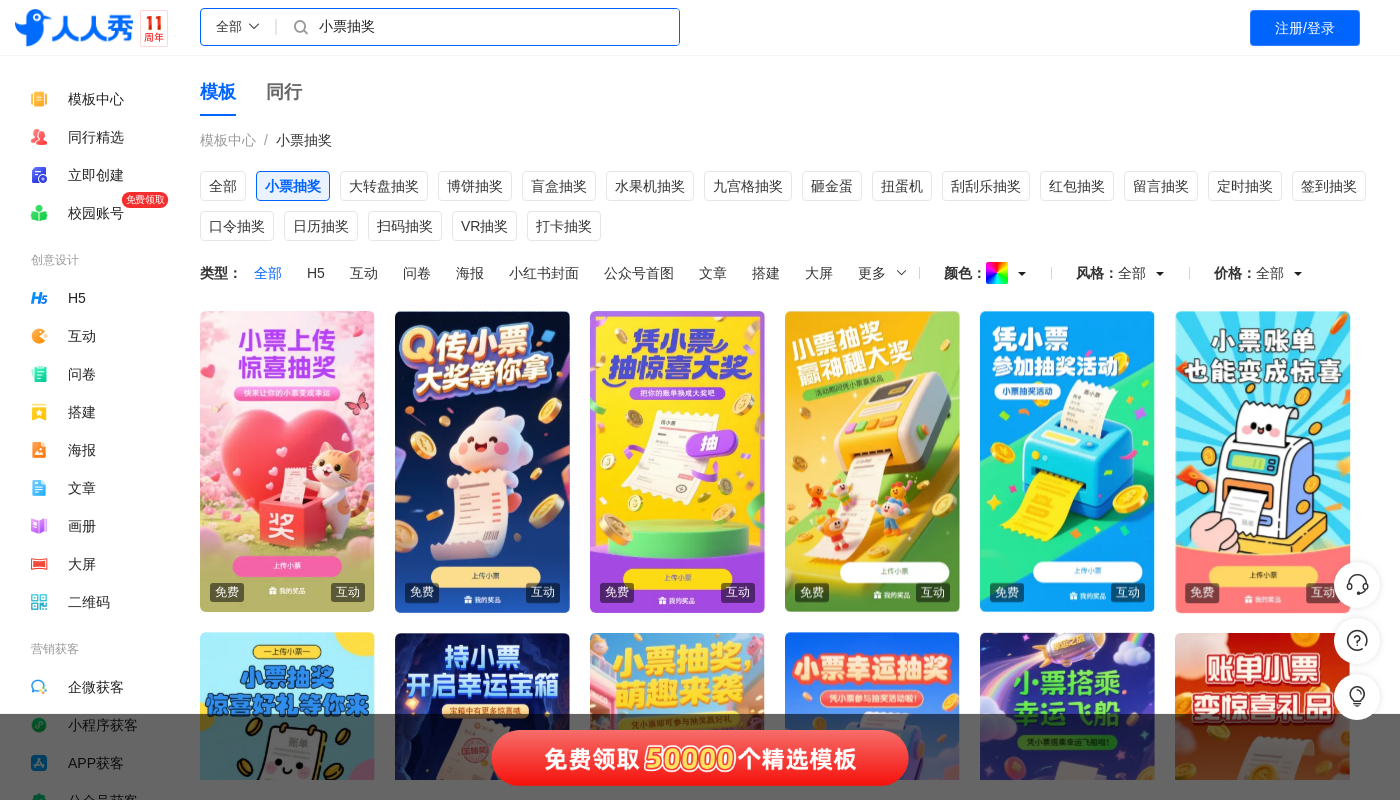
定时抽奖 (1245, 186)
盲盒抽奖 (559, 186)
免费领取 (145, 199)
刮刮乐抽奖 (986, 186)
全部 (223, 186)
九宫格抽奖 (748, 186)
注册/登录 (1305, 28)
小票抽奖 (304, 140)
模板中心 (228, 140)
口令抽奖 (237, 226)
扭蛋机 (902, 186)
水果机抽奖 (650, 186)
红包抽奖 (1077, 186)
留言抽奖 (1161, 186)
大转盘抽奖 (384, 186)
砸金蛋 (832, 186)
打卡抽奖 (564, 226)
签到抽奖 (1329, 186)
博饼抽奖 (475, 186)
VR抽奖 (484, 226)
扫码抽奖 (405, 226)
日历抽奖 (321, 226)
